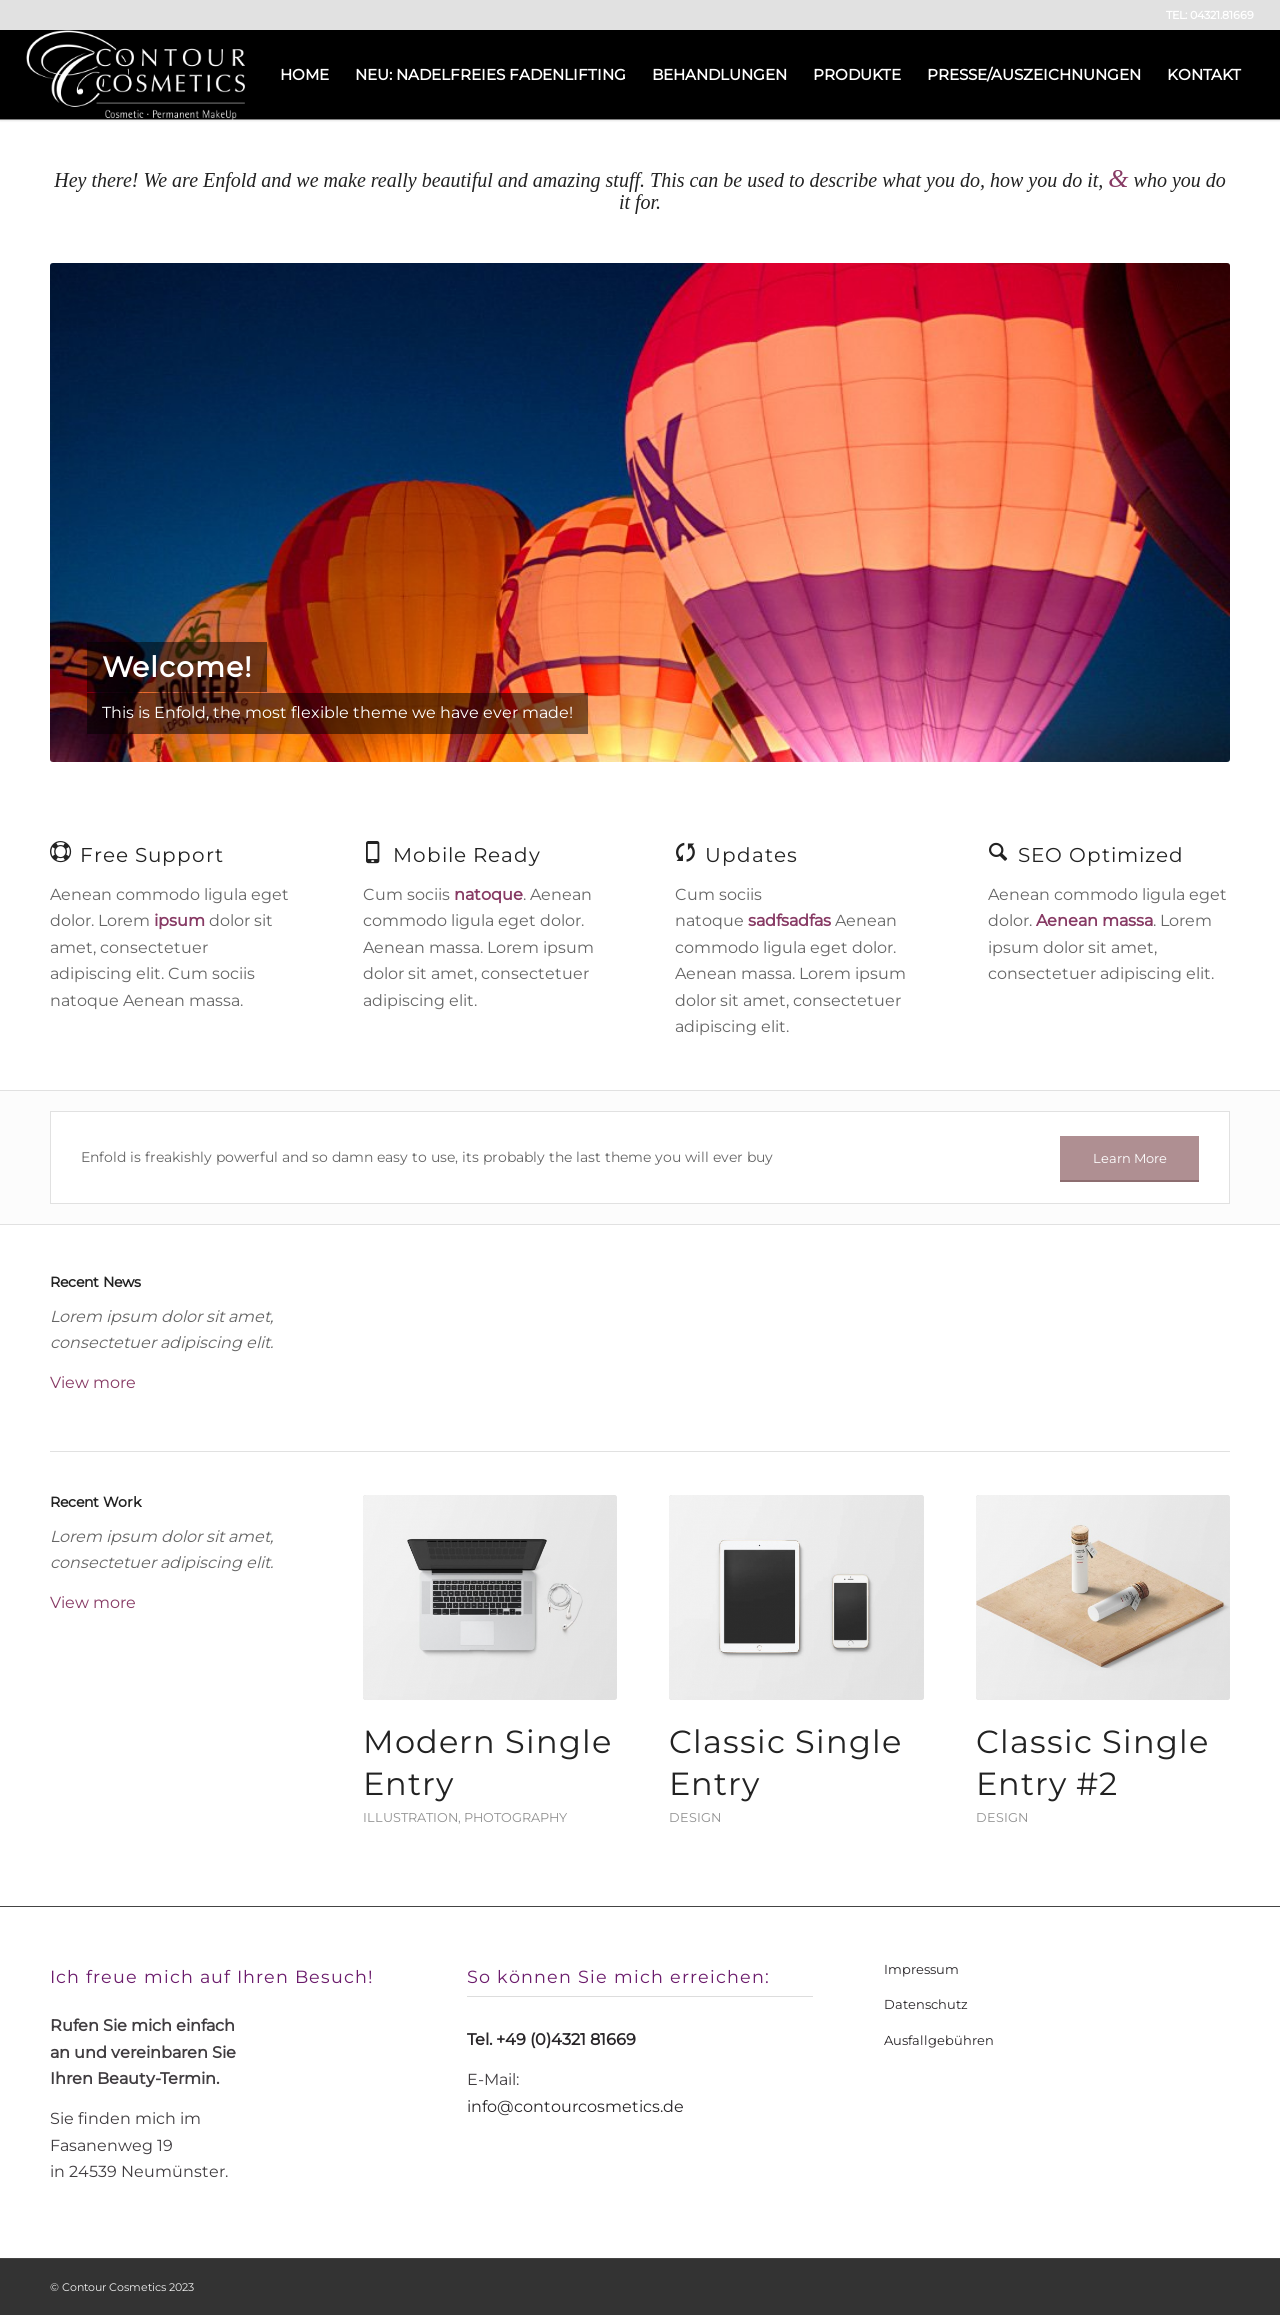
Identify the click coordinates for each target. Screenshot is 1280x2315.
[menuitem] (304, 75)
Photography (515, 1817)
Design (695, 1817)
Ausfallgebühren (939, 2040)
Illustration (410, 1817)
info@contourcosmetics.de (575, 2106)
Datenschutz (926, 2004)
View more (93, 1382)
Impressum (921, 1969)
